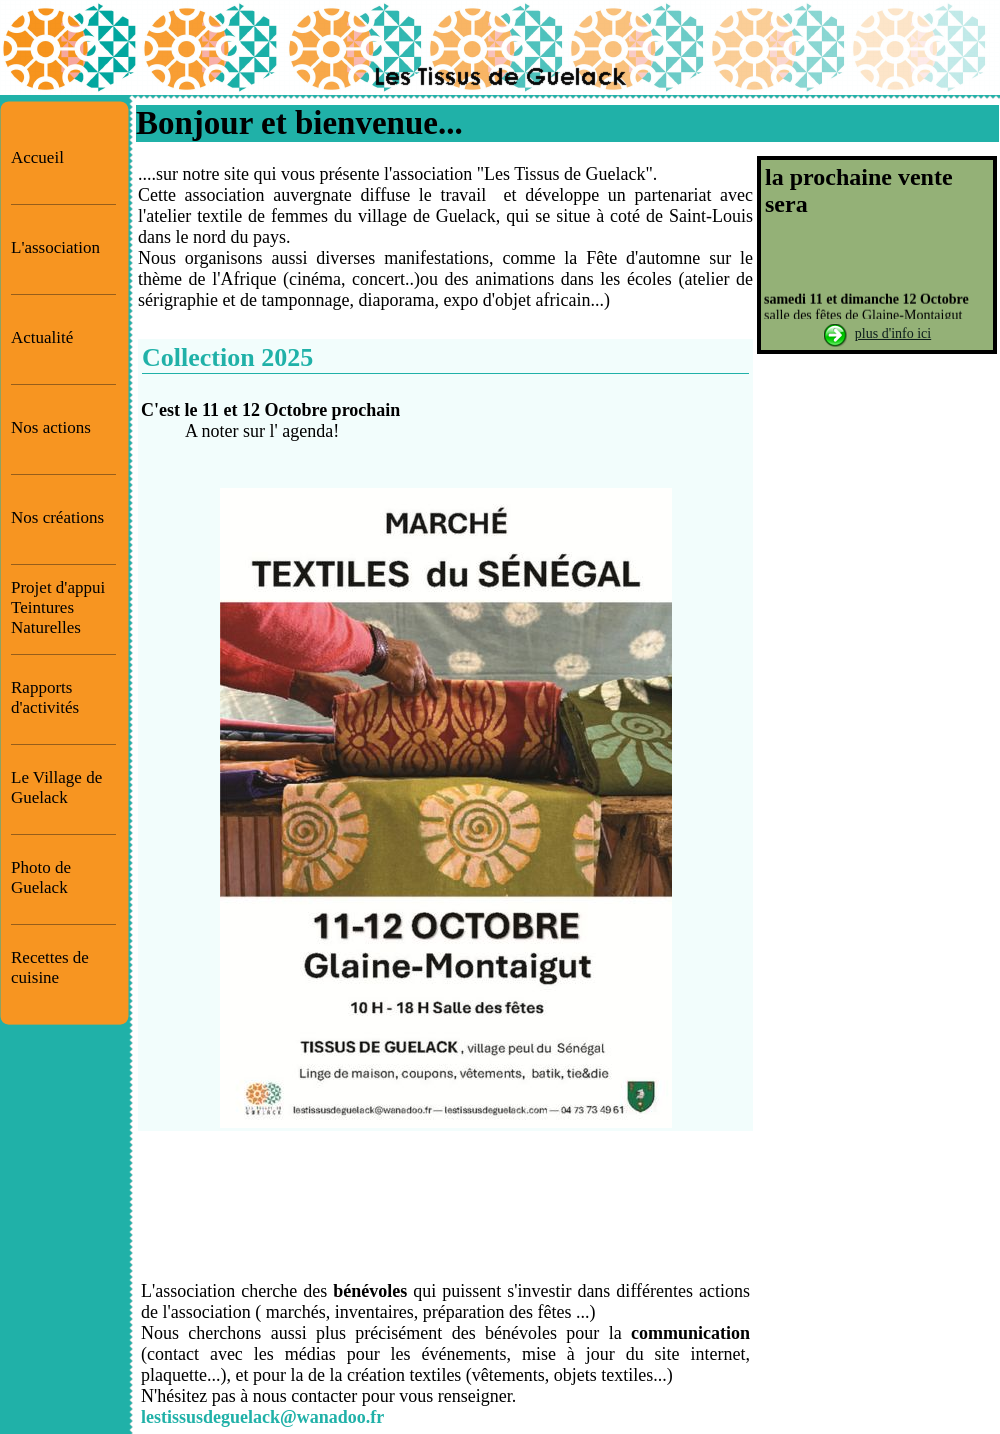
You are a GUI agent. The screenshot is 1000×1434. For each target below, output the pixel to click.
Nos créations (57, 517)
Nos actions (51, 427)
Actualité (42, 337)
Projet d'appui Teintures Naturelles (58, 607)
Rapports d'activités (45, 697)
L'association (55, 247)
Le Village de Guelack (56, 787)
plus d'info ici (893, 333)
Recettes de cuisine (50, 967)
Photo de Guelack (41, 877)
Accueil (37, 157)
